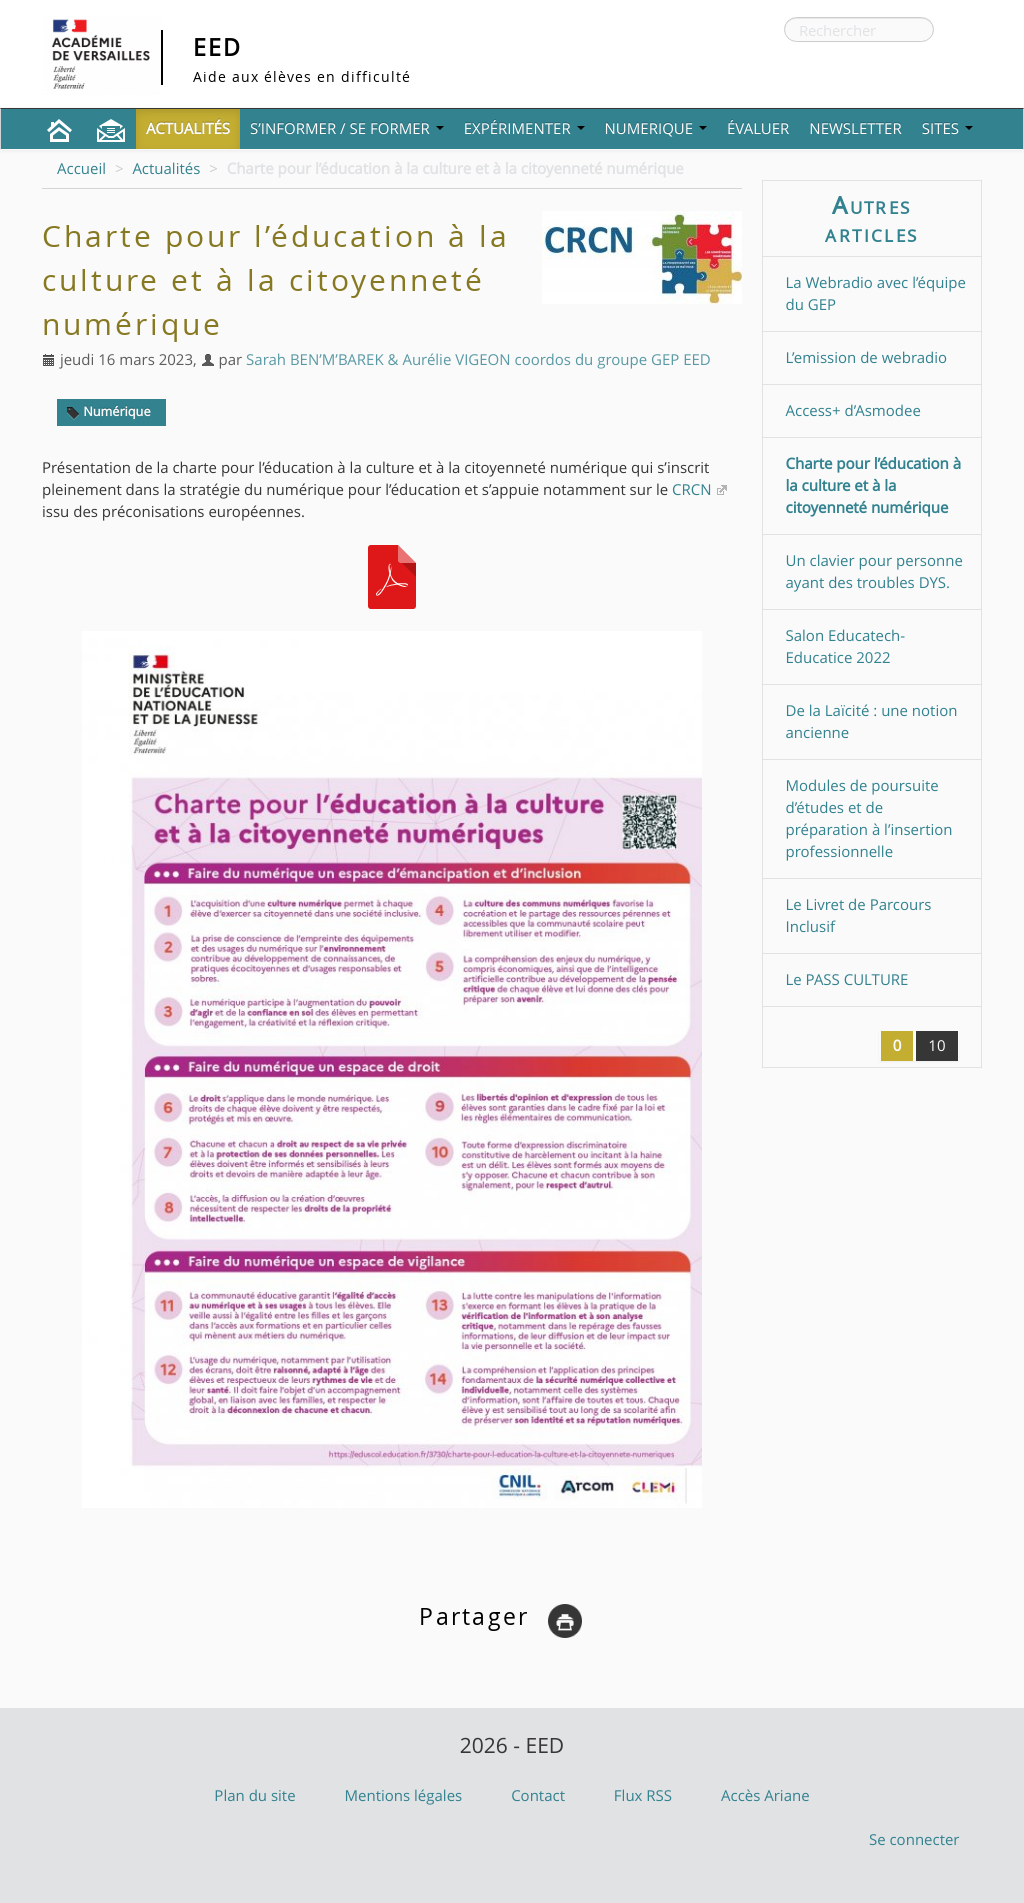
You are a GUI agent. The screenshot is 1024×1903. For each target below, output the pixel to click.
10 (936, 1046)
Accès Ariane (765, 1796)
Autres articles (871, 219)
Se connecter (914, 1840)
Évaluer (758, 129)
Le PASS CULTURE (847, 980)
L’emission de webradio (867, 358)
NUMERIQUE (656, 129)
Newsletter (855, 129)
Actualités (188, 129)
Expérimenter (524, 129)
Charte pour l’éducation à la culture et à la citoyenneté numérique (874, 486)
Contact (538, 1796)
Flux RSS (643, 1796)
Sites (947, 129)
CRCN (692, 490)
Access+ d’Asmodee (853, 411)
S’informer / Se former (347, 129)
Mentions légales (404, 1796)
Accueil (81, 169)
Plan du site (254, 1796)
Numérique (108, 411)
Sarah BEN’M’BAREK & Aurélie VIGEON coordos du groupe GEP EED (478, 360)
